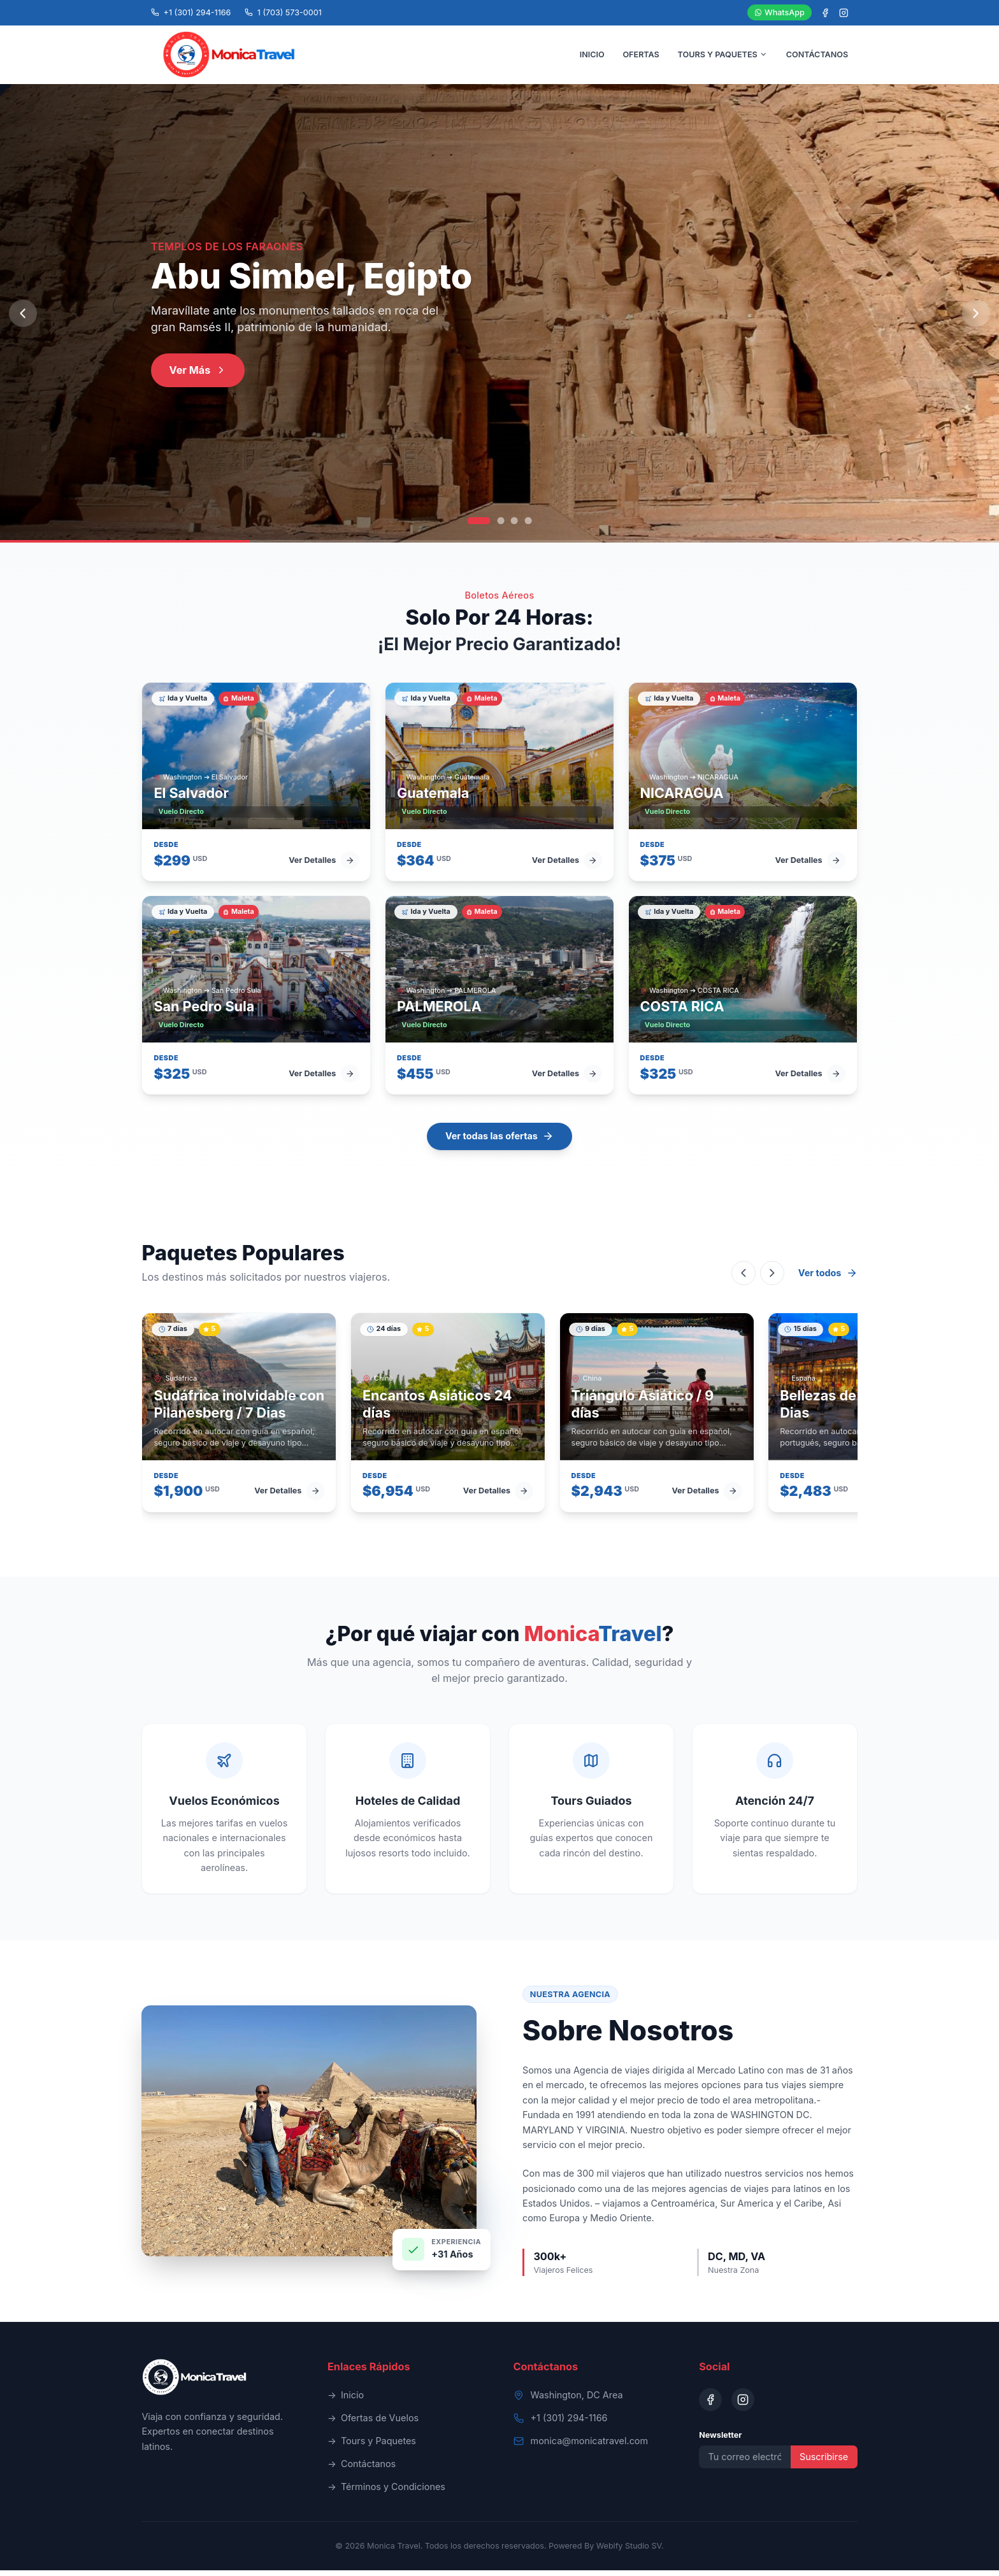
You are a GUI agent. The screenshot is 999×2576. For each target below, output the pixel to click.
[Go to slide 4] (528, 526)
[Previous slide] (22, 318)
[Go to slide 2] (500, 526)
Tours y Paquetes (371, 2447)
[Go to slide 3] (514, 526)
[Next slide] (975, 318)
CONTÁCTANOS (817, 57)
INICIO (592, 57)
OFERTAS (640, 57)
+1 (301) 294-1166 (569, 2423)
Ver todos (828, 1278)
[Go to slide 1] (479, 526)
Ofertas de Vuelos (373, 2424)
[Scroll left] (743, 1279)
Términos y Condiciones (386, 2493)
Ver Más (198, 375)
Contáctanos (361, 2470)
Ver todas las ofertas (499, 1142)
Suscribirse (824, 2462)
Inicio (345, 2401)
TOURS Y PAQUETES (723, 57)
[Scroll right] (772, 1279)
